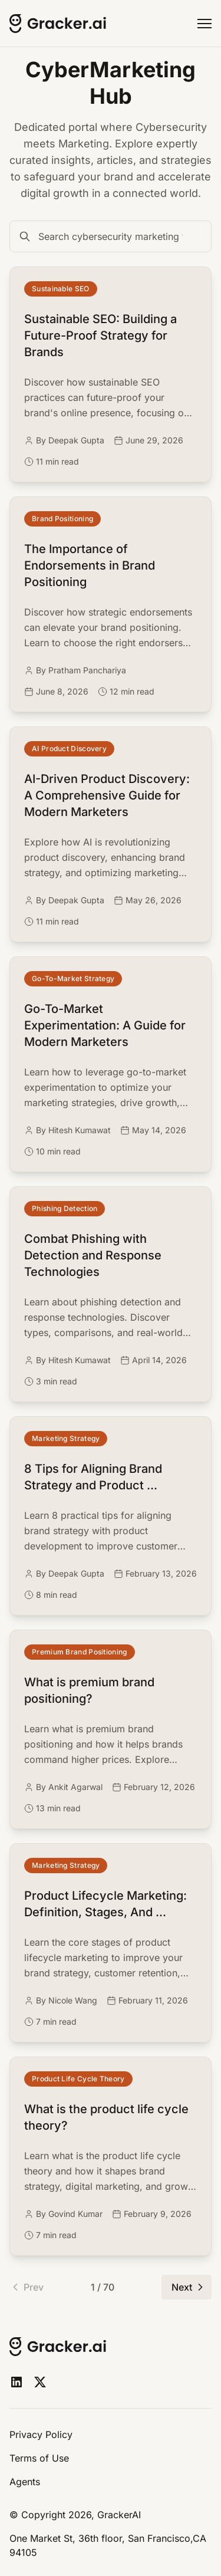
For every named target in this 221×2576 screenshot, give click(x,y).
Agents (24, 2482)
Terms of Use (39, 2458)
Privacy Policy (40, 2434)
